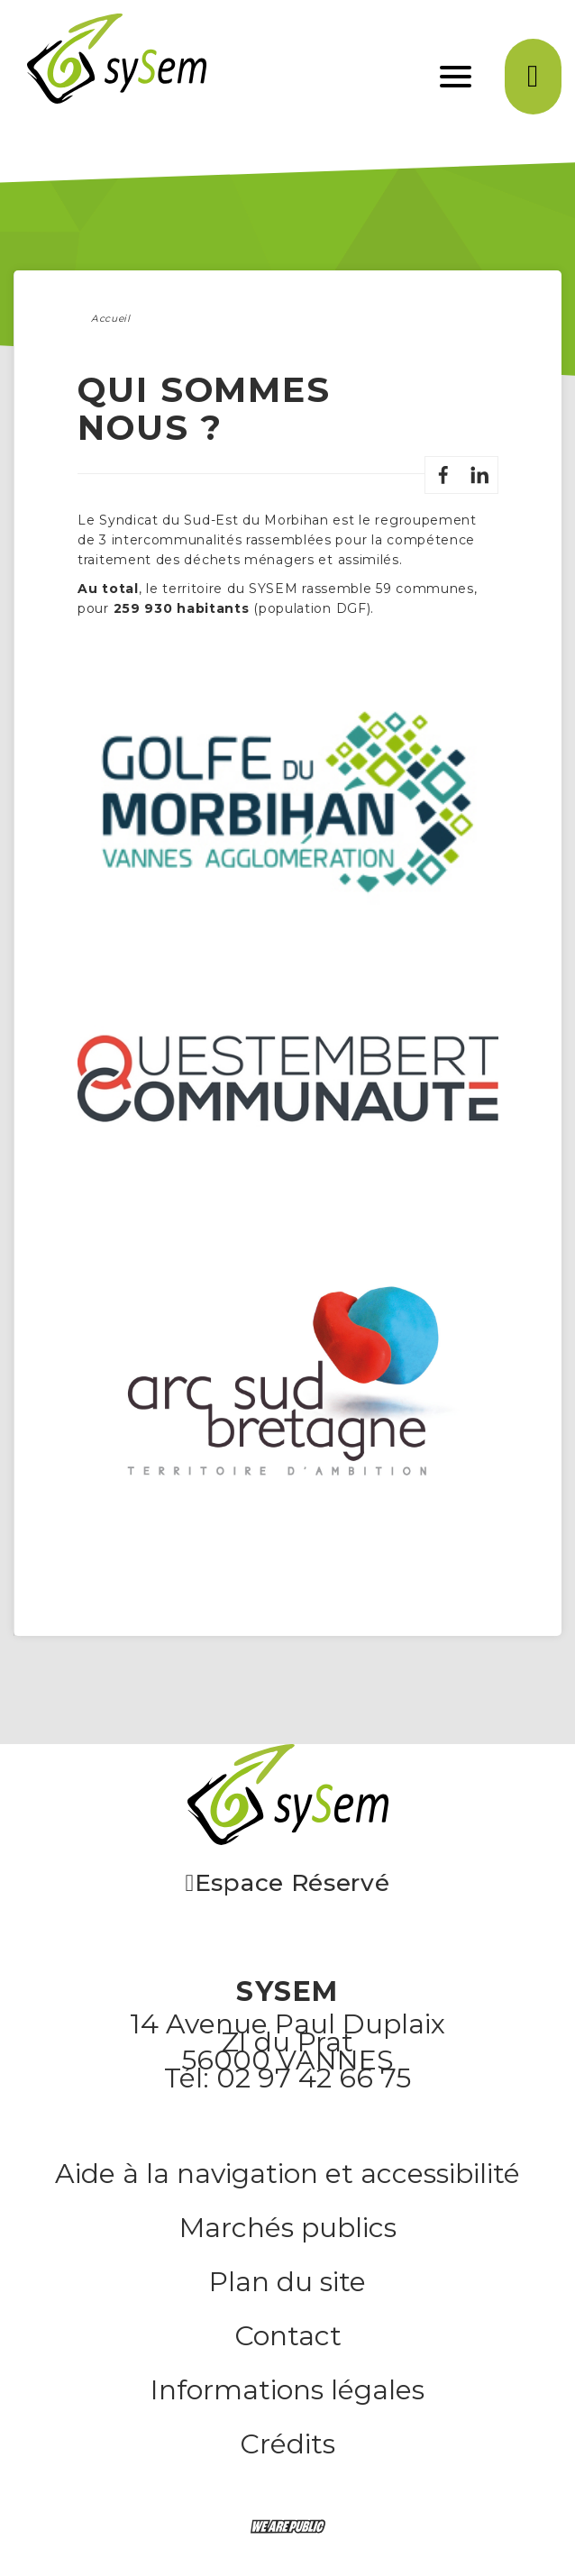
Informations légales (287, 2390)
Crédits (287, 2444)
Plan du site (287, 2281)
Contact (288, 2335)
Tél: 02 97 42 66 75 (287, 2078)
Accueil (111, 318)
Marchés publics (288, 2227)
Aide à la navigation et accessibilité (287, 2173)
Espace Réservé (287, 1884)
